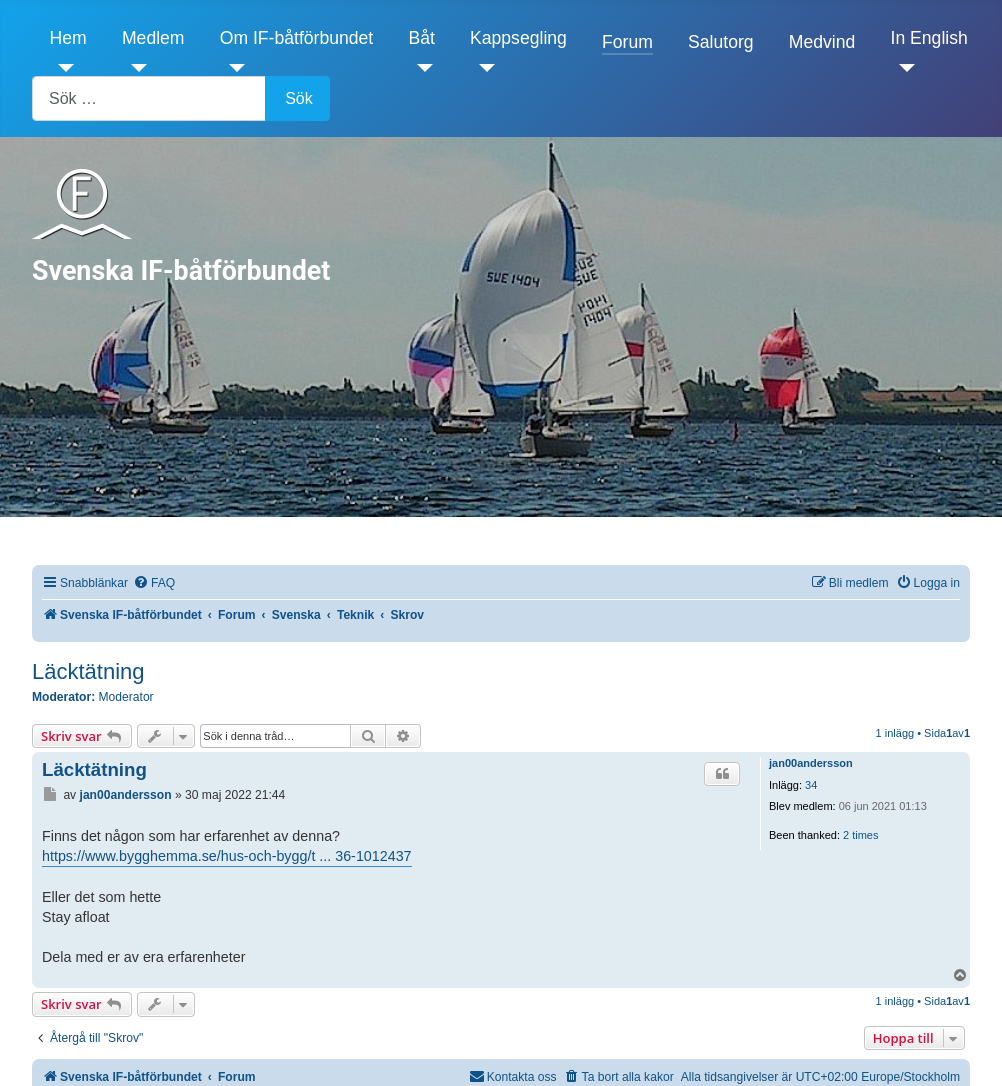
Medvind (822, 42)
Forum (627, 42)
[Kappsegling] (482, 68)
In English (929, 38)
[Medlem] (134, 68)
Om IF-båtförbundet (297, 38)
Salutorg (721, 42)
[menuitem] (154, 583)
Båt (421, 38)
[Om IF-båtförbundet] (232, 68)
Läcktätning (88, 671)
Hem (68, 38)
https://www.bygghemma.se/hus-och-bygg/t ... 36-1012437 (227, 856)
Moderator (126, 697)
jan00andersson (811, 763)
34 (811, 785)
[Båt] (420, 68)
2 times (860, 835)
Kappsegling (518, 38)
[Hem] (62, 68)
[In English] (903, 68)
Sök (299, 98)
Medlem (153, 38)
